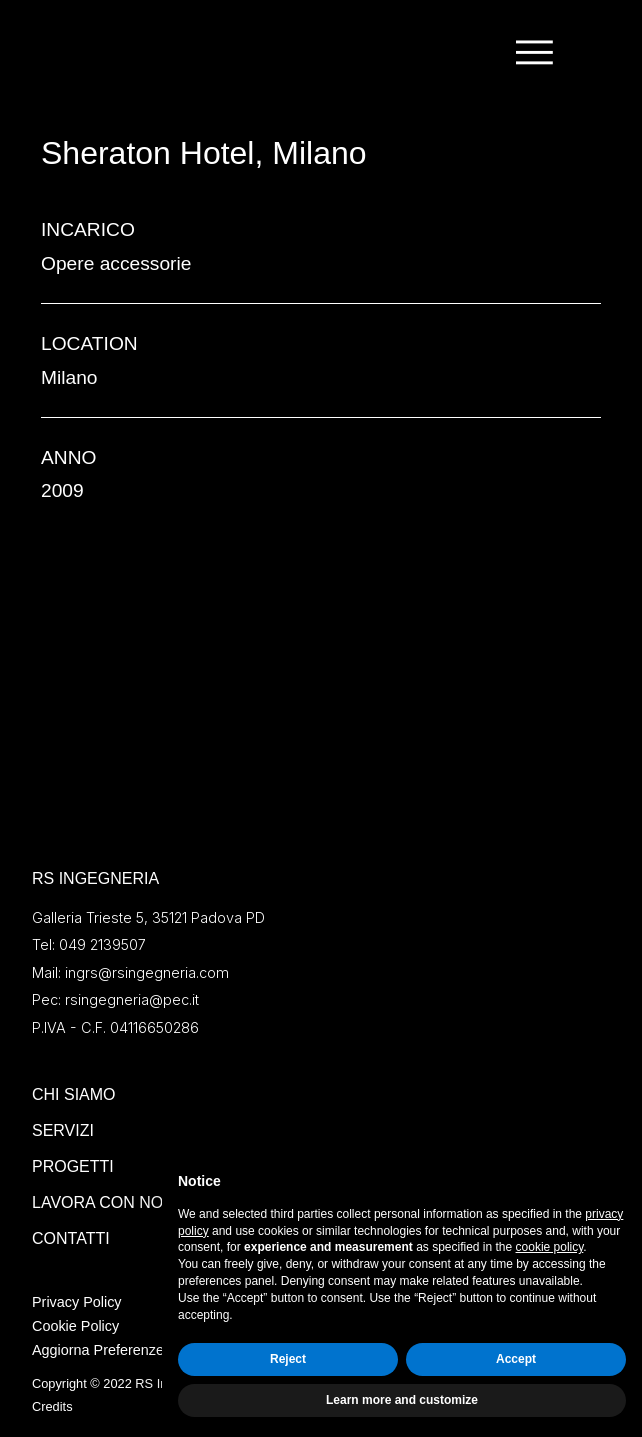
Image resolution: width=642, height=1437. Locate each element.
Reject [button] (288, 1359)
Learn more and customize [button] (402, 1400)
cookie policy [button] (550, 1247)
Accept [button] (516, 1359)
